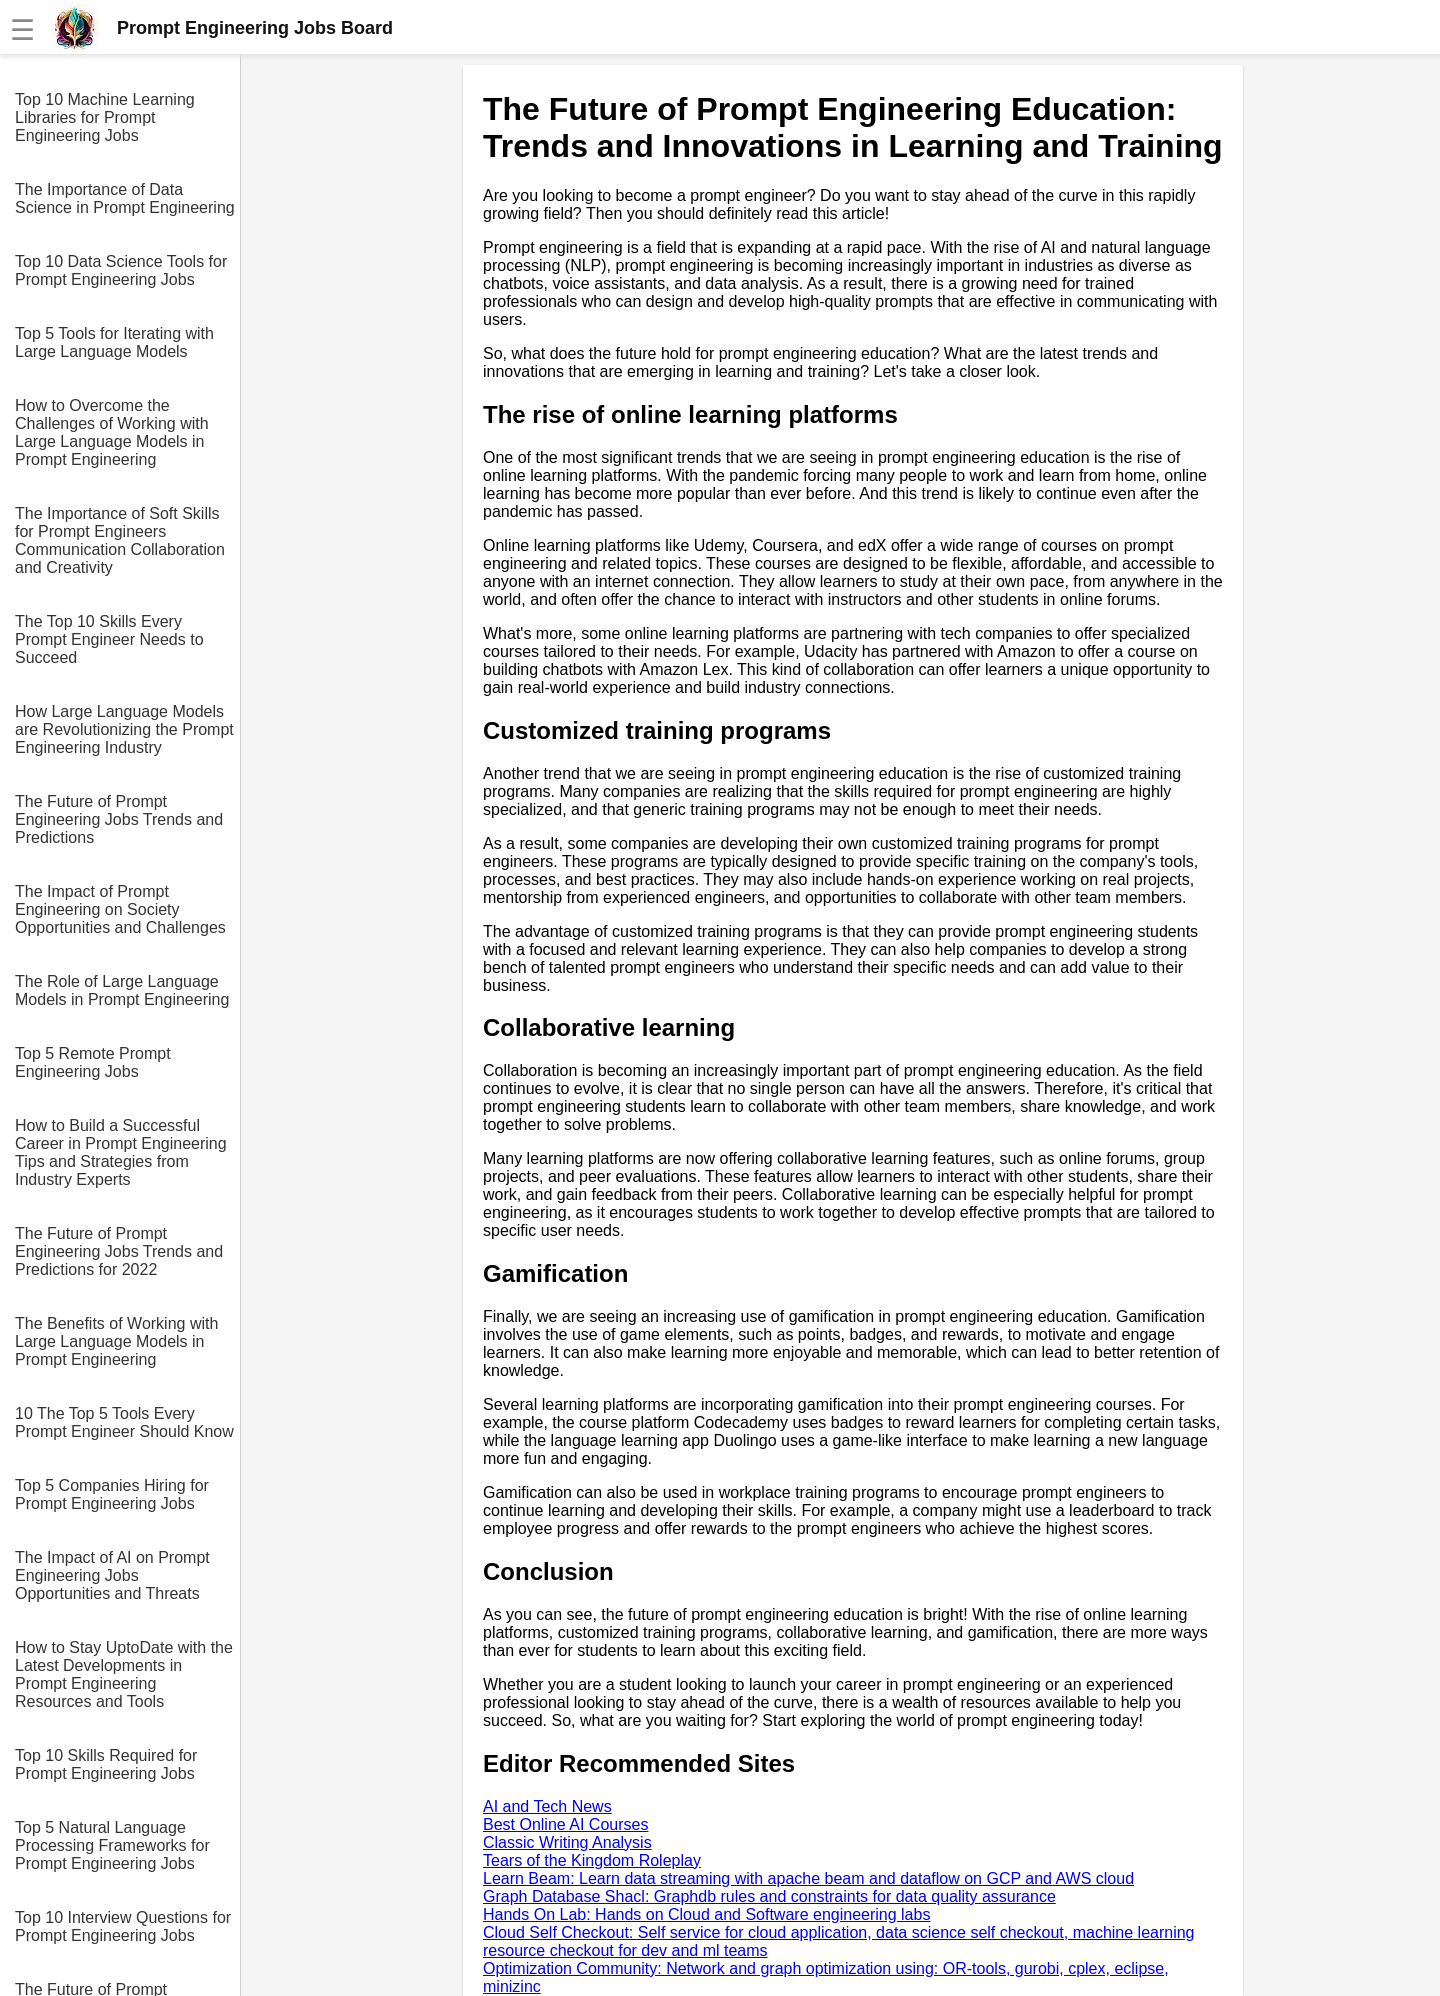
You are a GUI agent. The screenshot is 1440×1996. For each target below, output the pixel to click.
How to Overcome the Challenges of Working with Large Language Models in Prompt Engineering (112, 432)
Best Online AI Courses (565, 1824)
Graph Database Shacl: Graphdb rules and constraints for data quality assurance (769, 1896)
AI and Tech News (547, 1806)
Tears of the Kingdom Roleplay (592, 1860)
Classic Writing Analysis (567, 1842)
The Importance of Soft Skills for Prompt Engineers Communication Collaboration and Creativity (120, 540)
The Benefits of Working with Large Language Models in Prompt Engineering (116, 1341)
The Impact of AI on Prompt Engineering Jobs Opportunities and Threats (112, 1575)
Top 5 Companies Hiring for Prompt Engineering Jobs (112, 1494)
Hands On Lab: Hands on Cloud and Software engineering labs (706, 1914)
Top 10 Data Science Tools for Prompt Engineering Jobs (121, 270)
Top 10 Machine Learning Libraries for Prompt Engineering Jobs (105, 117)
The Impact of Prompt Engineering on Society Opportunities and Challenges (120, 909)
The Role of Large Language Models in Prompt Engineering (122, 990)
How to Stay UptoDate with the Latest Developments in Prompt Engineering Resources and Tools (124, 1674)
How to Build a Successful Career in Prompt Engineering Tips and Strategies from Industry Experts (121, 1152)
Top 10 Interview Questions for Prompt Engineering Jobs (123, 1926)
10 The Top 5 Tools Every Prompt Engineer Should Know (124, 1422)
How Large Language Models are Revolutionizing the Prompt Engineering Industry (124, 729)
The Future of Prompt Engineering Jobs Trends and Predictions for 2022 (119, 1251)
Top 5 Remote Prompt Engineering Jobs (93, 1062)
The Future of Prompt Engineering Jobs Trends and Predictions (119, 819)
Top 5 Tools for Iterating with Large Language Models (114, 342)
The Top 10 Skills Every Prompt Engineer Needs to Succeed (109, 639)
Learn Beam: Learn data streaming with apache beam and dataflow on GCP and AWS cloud (808, 1878)
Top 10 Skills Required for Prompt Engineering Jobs (106, 1764)
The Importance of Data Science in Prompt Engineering (125, 198)
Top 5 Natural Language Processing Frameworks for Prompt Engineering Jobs (112, 1845)
